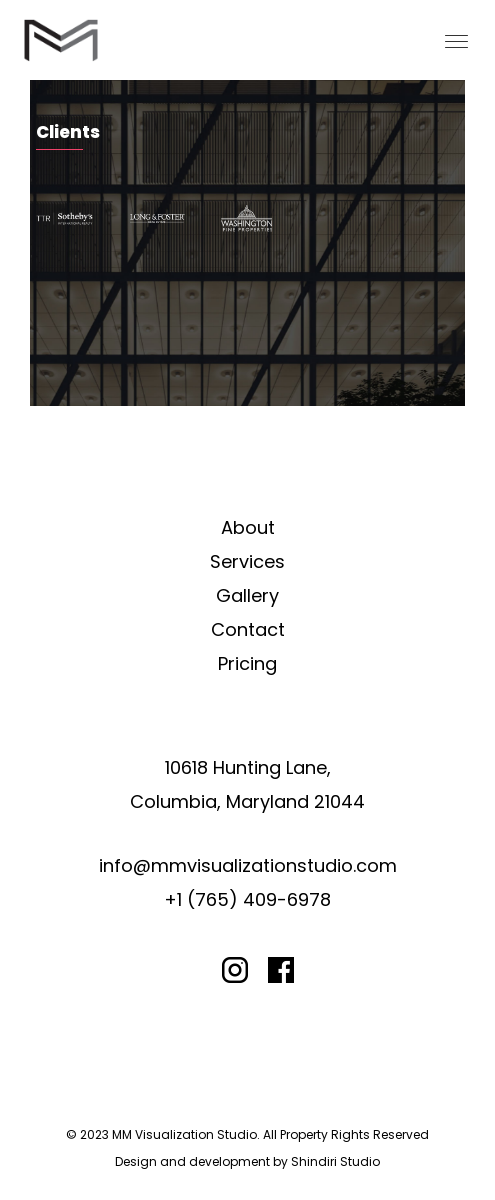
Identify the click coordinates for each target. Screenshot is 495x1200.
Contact (248, 629)
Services (247, 561)
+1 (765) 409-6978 (247, 899)
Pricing (247, 663)
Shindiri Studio (335, 1161)
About (248, 527)
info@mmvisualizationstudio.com (248, 865)
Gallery (247, 595)
